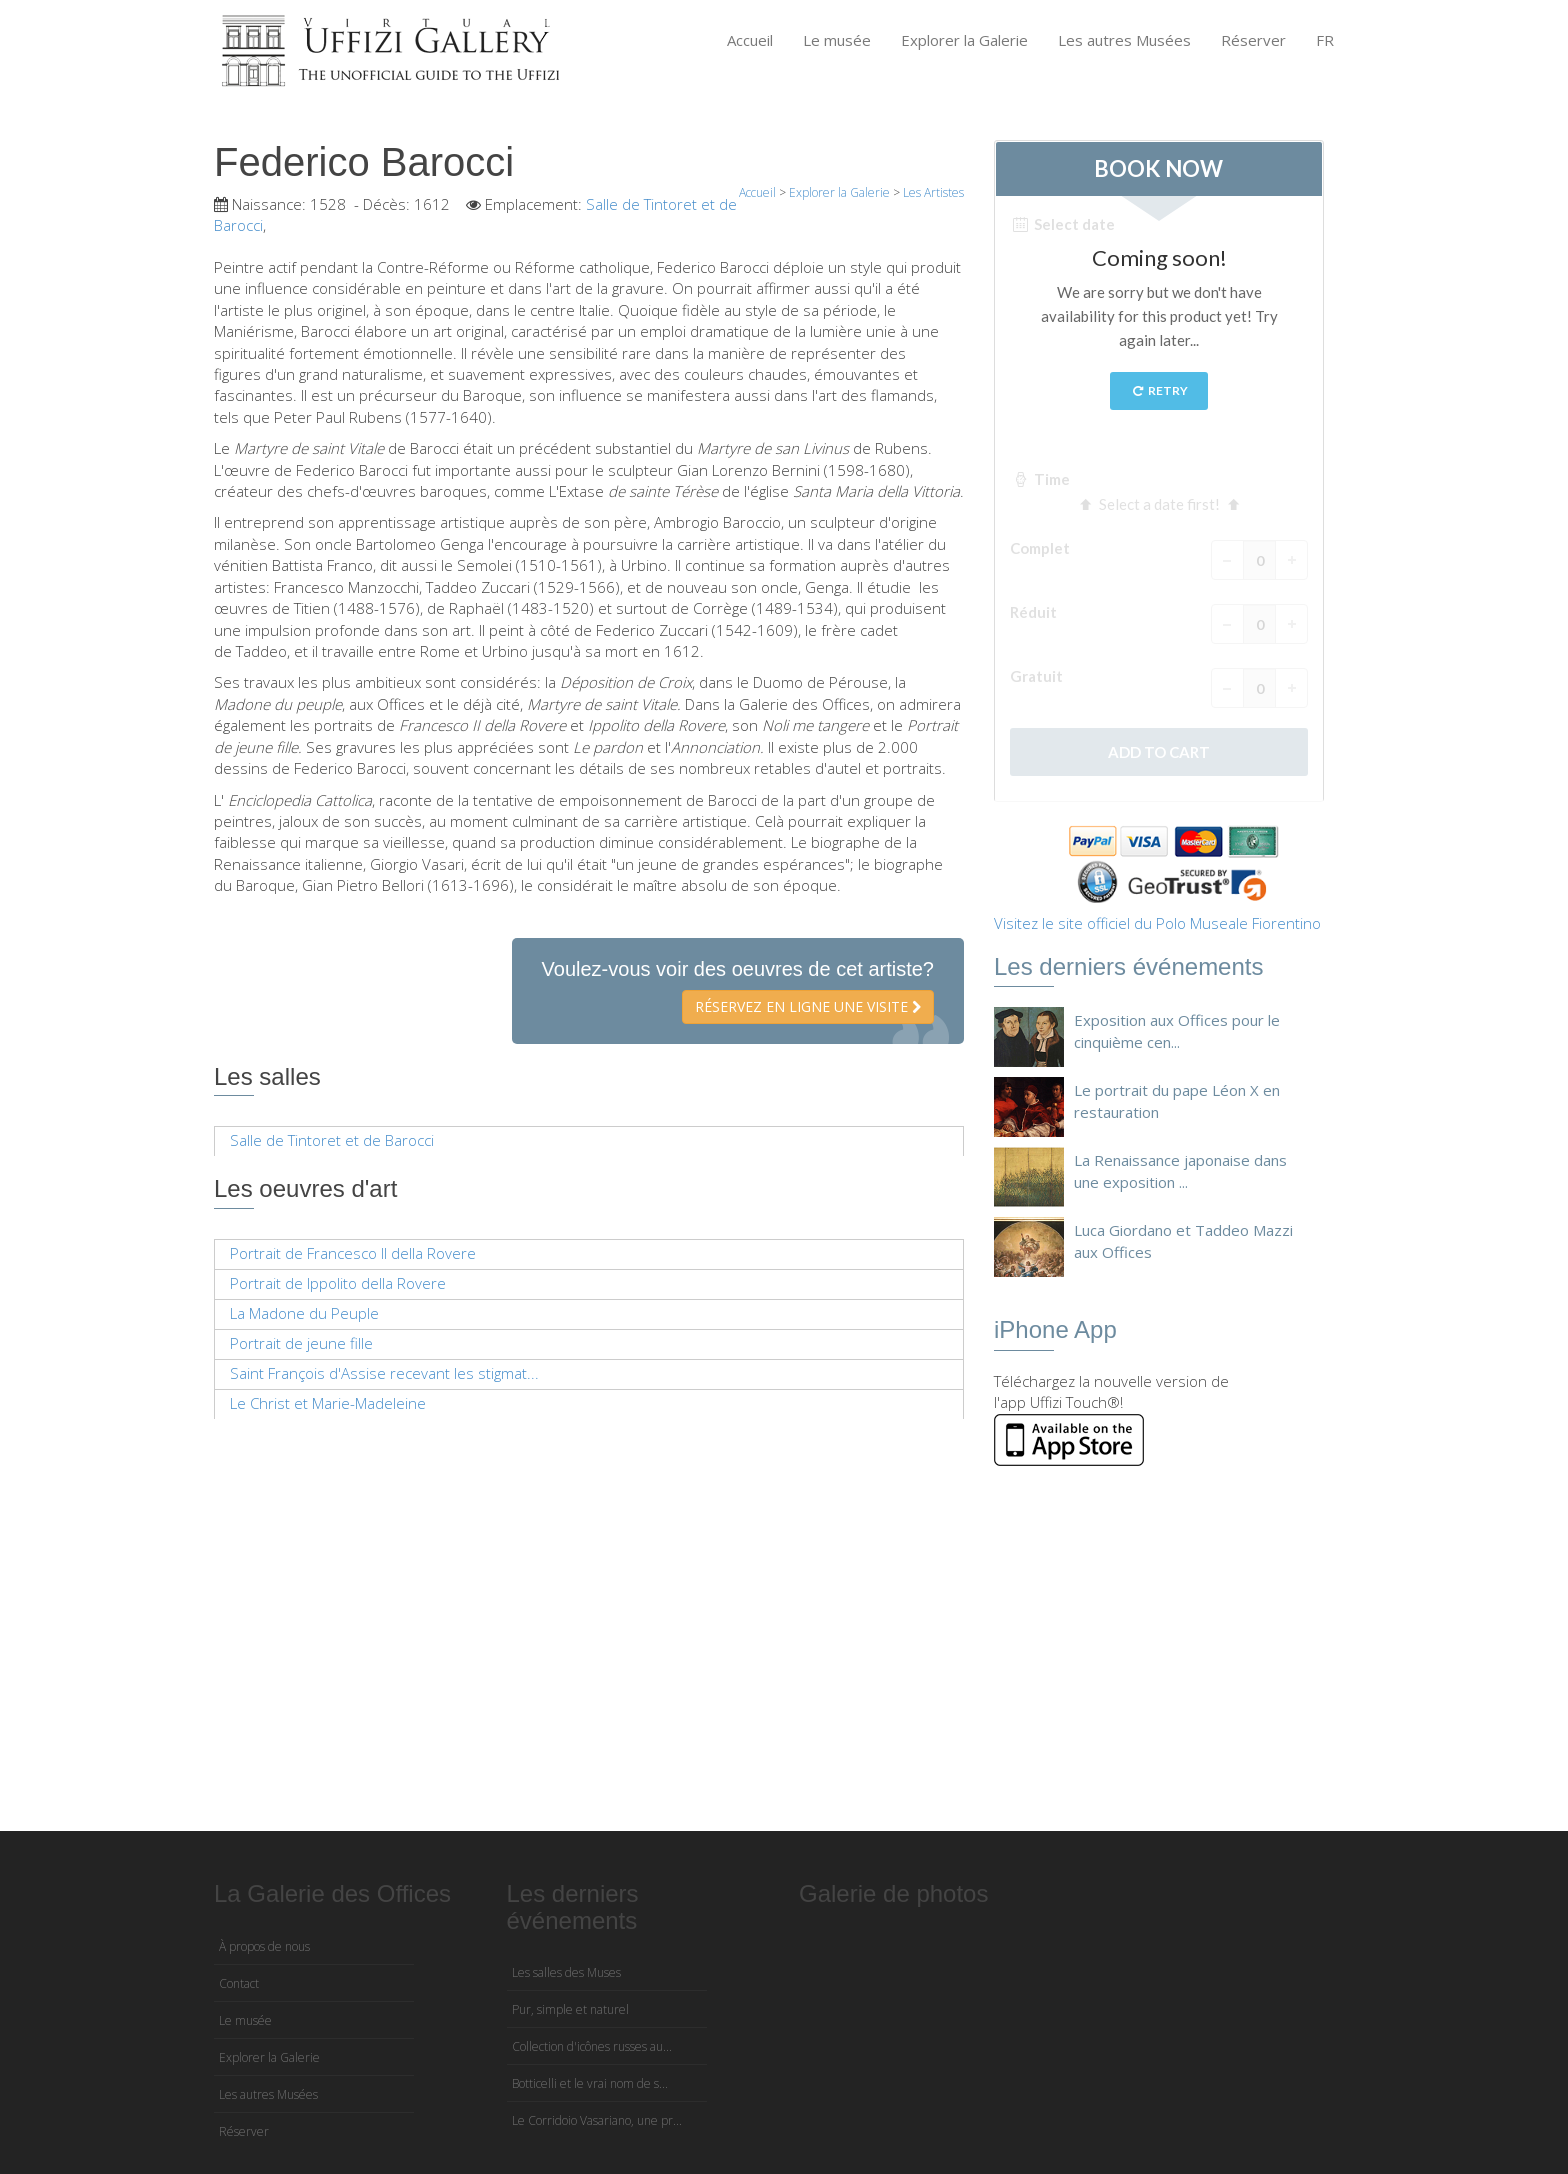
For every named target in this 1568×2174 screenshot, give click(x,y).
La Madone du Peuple (304, 1313)
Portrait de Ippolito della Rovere (338, 1283)
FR (1325, 40)
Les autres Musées (1124, 40)
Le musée (837, 40)
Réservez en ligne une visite (808, 1006)
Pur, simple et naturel (570, 2009)
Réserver (1253, 40)
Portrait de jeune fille (301, 1343)
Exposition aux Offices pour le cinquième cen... (1177, 1030)
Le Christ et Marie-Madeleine (328, 1403)
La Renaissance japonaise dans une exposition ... (1180, 1170)
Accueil (750, 40)
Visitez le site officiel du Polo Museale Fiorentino (1157, 923)
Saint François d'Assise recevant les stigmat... (384, 1373)
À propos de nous (264, 1946)
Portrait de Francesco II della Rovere (353, 1253)
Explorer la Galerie (964, 40)
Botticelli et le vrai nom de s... (590, 2083)
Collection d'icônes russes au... (592, 2046)
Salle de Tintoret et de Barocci (332, 1140)
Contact (239, 1983)
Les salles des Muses (566, 1972)
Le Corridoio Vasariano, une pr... (597, 2120)
